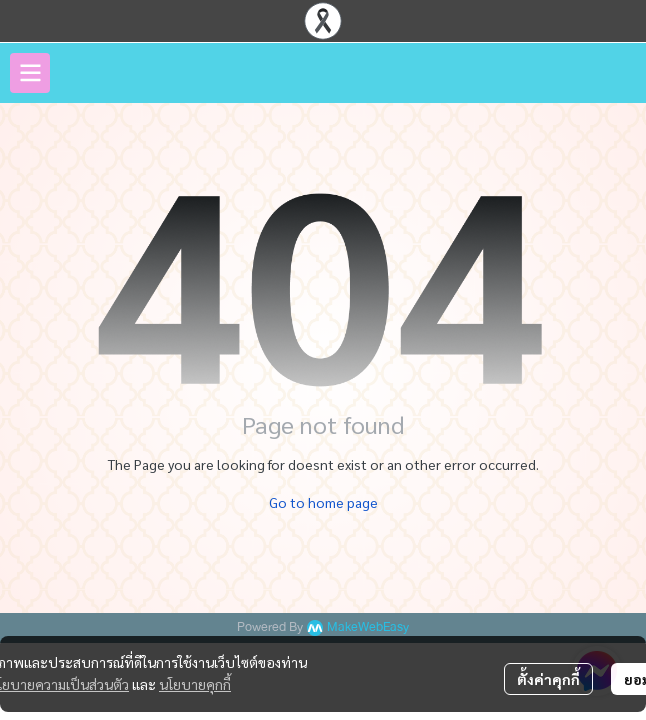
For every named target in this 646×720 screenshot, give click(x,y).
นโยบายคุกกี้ (195, 684)
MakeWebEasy (368, 627)
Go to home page (323, 502)
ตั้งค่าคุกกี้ (548, 679)
